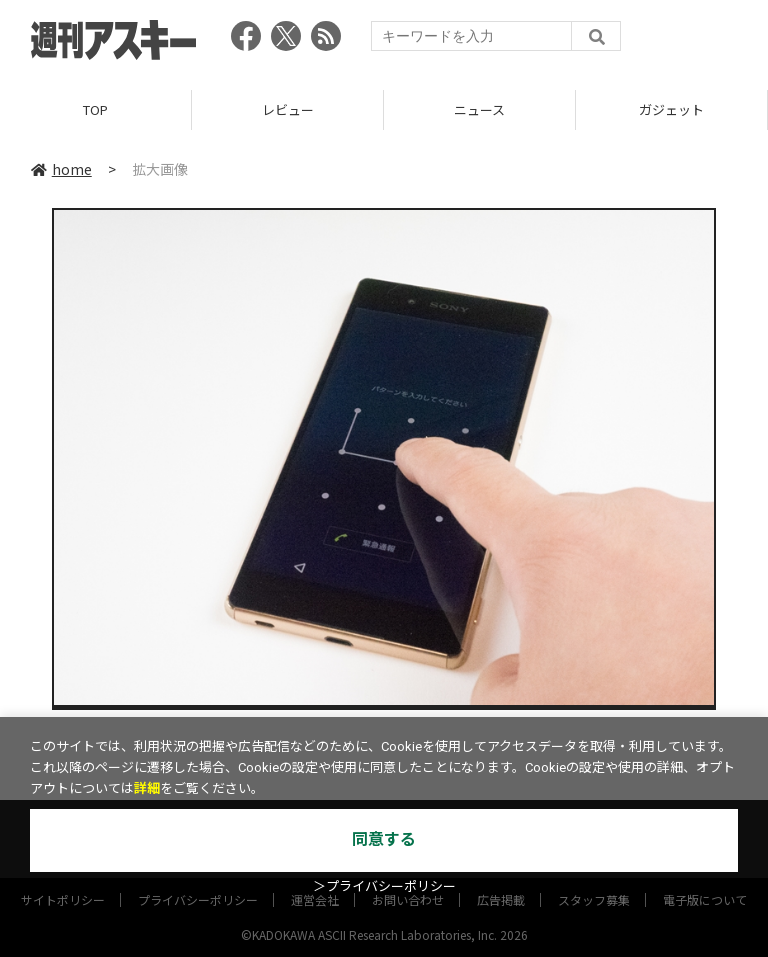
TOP (95, 109)
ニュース (479, 109)
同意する (384, 839)
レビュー (288, 109)
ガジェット (671, 109)
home (61, 169)
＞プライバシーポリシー (384, 886)
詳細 (147, 788)
